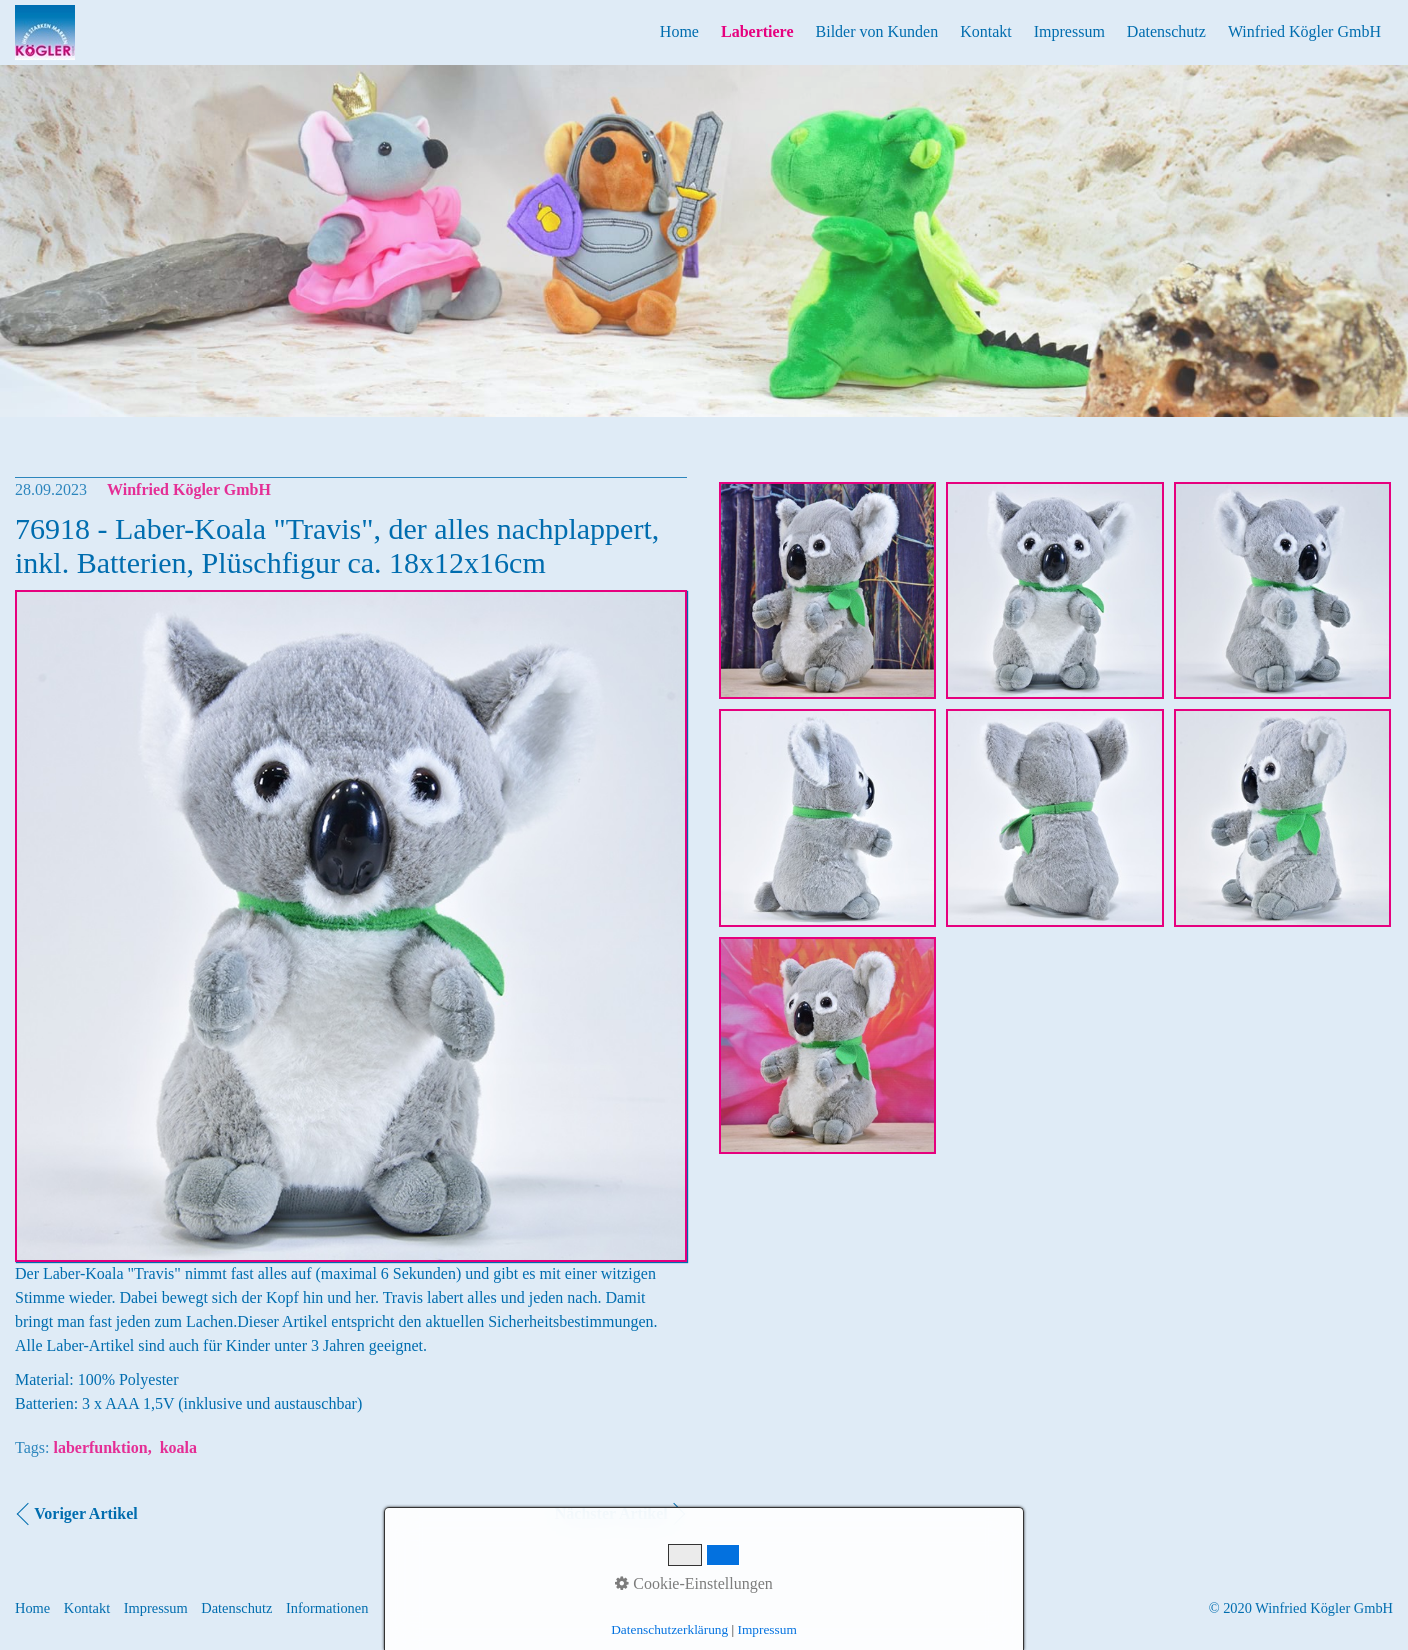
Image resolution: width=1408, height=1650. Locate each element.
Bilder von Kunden (877, 31)
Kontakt (986, 31)
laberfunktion (100, 1447)
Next (1389, 256)
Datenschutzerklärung (669, 1629)
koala (178, 1447)
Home (679, 31)
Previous (19, 256)
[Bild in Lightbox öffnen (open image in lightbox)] (827, 590)
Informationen (327, 1608)
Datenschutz (1166, 31)
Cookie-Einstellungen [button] (694, 1583)
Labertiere (757, 31)
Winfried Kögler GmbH (1304, 31)
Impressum (1069, 31)
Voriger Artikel (86, 1513)
